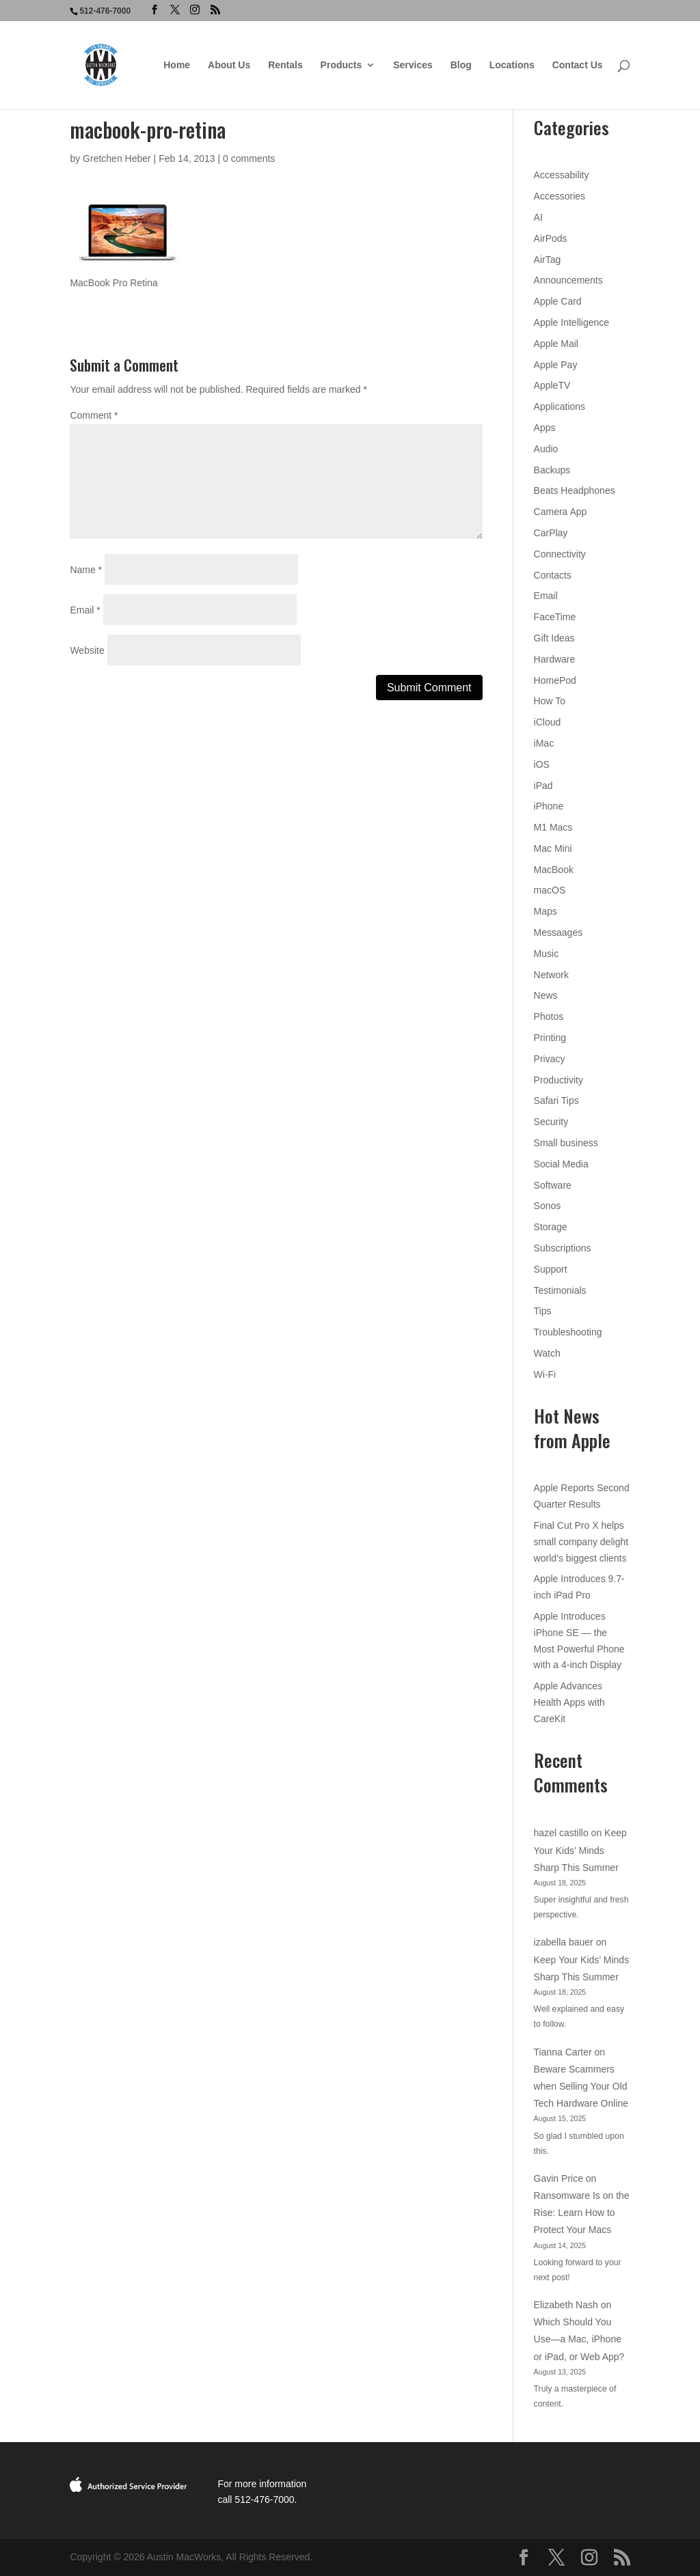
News (546, 995)
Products (341, 65)
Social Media (561, 1164)
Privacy (549, 1058)
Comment (94, 415)
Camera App (560, 511)
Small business (566, 1142)
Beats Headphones (574, 490)
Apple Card (558, 301)
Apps (545, 427)
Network (551, 974)
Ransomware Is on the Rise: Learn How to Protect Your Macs (582, 2212)
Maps (545, 911)
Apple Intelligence (572, 322)
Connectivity (560, 554)
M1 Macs (553, 827)
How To (549, 700)
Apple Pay (556, 364)
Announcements (568, 280)
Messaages (558, 932)
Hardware (555, 659)
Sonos (547, 1205)
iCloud (547, 722)
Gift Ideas (554, 638)
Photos (549, 1016)
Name (86, 569)
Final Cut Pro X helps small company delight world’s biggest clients (581, 1542)
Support (550, 1269)
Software (552, 1185)
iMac (544, 743)
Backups (552, 470)
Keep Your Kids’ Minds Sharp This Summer (580, 1849)
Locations (512, 65)
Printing (550, 1037)
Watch (547, 1353)
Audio (546, 448)
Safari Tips (556, 1100)
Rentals (285, 65)
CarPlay (551, 532)
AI (538, 217)
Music (546, 953)
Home (176, 65)
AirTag (547, 259)
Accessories (559, 196)
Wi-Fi (545, 1374)
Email (85, 610)
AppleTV (552, 385)
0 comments (249, 158)
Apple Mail (556, 343)
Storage (550, 1226)
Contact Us (577, 65)
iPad (543, 785)
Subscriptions (562, 1248)
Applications (560, 406)
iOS (542, 764)
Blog (461, 65)
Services (413, 65)
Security (551, 1121)
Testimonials (560, 1290)
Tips (543, 1310)
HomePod (555, 680)
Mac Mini (553, 848)
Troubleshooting (568, 1332)
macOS (550, 890)
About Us (229, 65)
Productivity (558, 1080)
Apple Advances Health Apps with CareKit (569, 1702)
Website (87, 650)
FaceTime (555, 616)
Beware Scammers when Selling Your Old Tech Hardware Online (581, 2086)
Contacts (552, 575)
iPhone (549, 806)
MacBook (554, 869)
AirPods (550, 238)
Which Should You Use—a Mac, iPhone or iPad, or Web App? (579, 2339)
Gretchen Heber (117, 158)
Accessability (561, 174)
